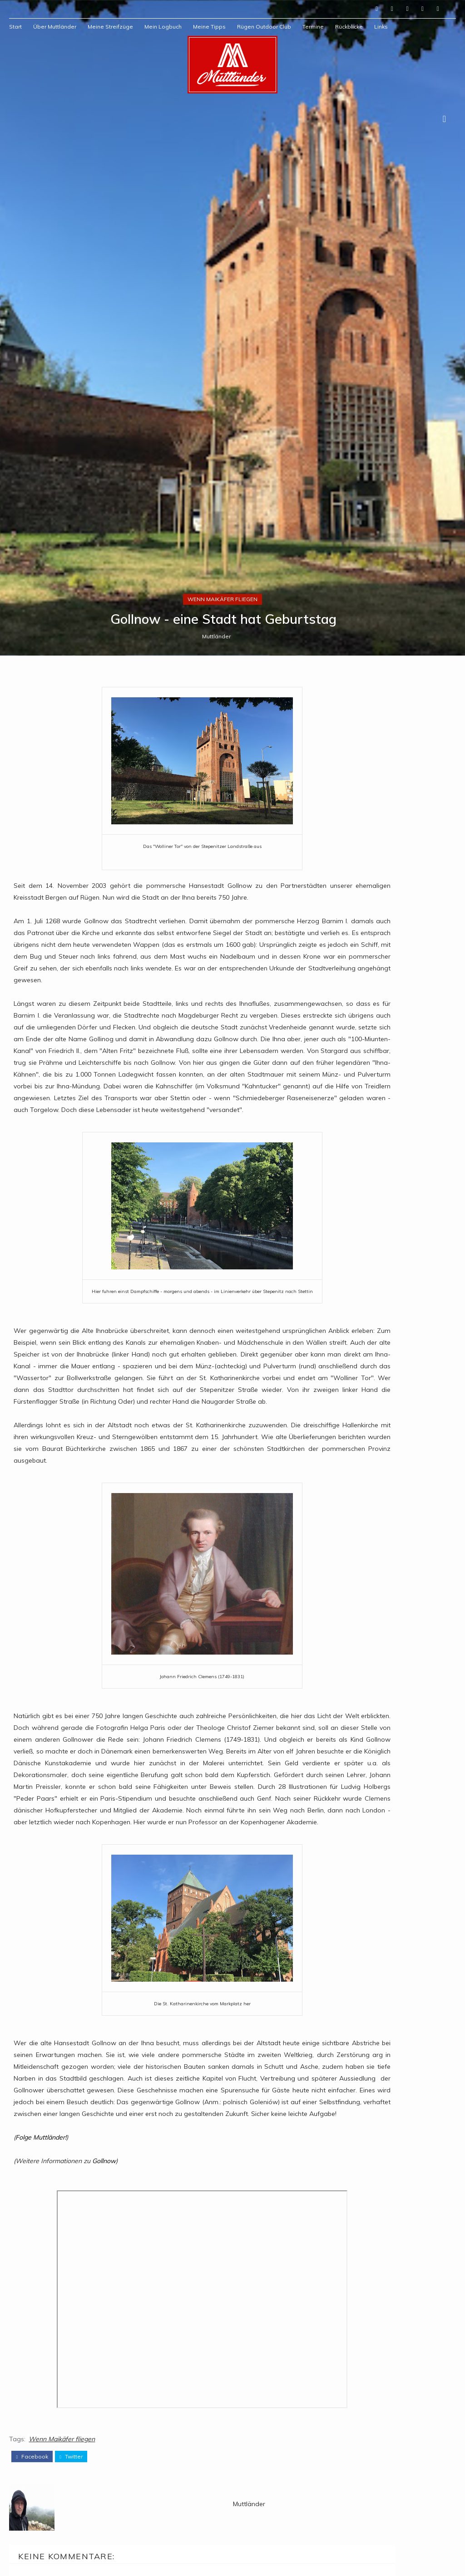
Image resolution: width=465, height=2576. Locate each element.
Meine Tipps (209, 27)
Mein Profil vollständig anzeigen (378, 1735)
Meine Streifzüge (110, 27)
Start (15, 27)
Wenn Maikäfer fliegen (222, 1478)
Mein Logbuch (163, 27)
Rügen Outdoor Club (264, 27)
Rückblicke (349, 27)
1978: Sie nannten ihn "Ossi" (413, 1836)
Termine (313, 27)
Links (381, 27)
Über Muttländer (54, 27)
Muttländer (216, 1518)
